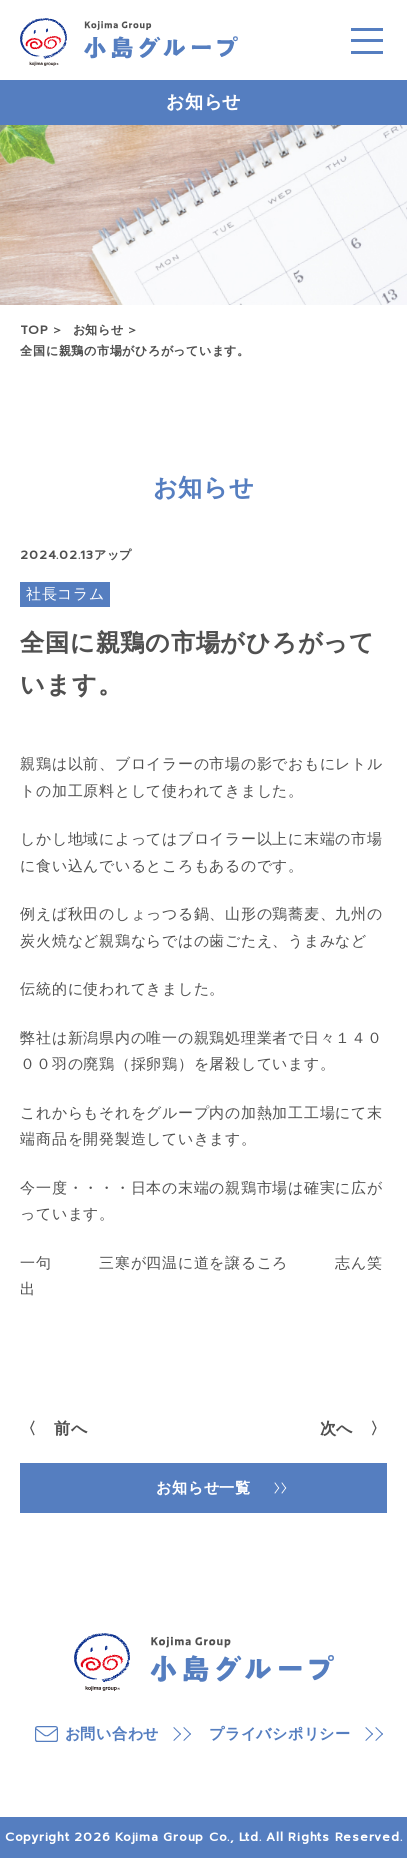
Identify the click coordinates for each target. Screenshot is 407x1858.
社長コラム (65, 594)
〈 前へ (53, 1429)
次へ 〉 (353, 1429)
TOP (34, 330)
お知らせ (98, 330)
